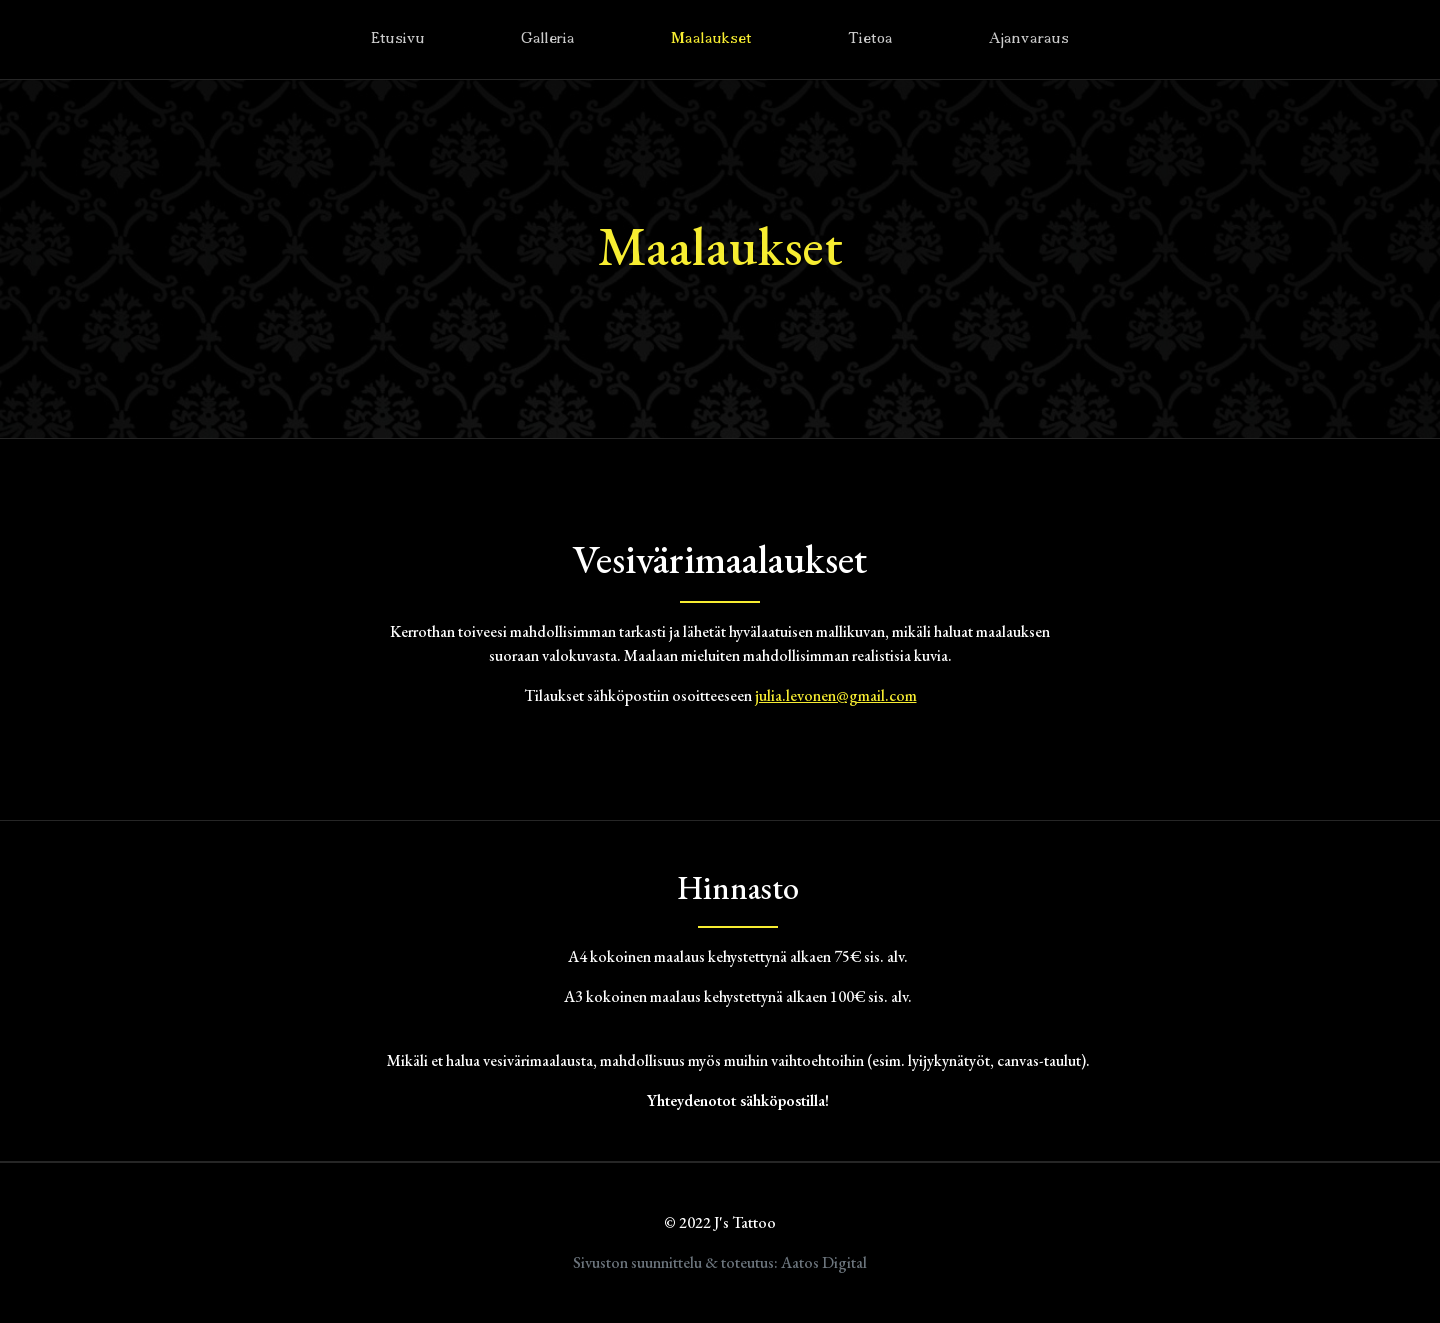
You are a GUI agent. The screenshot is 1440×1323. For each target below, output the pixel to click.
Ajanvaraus (1029, 39)
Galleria (548, 39)
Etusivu (398, 39)
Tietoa (870, 39)
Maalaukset (711, 39)
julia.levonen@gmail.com (836, 695)
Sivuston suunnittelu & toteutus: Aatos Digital (720, 1262)
